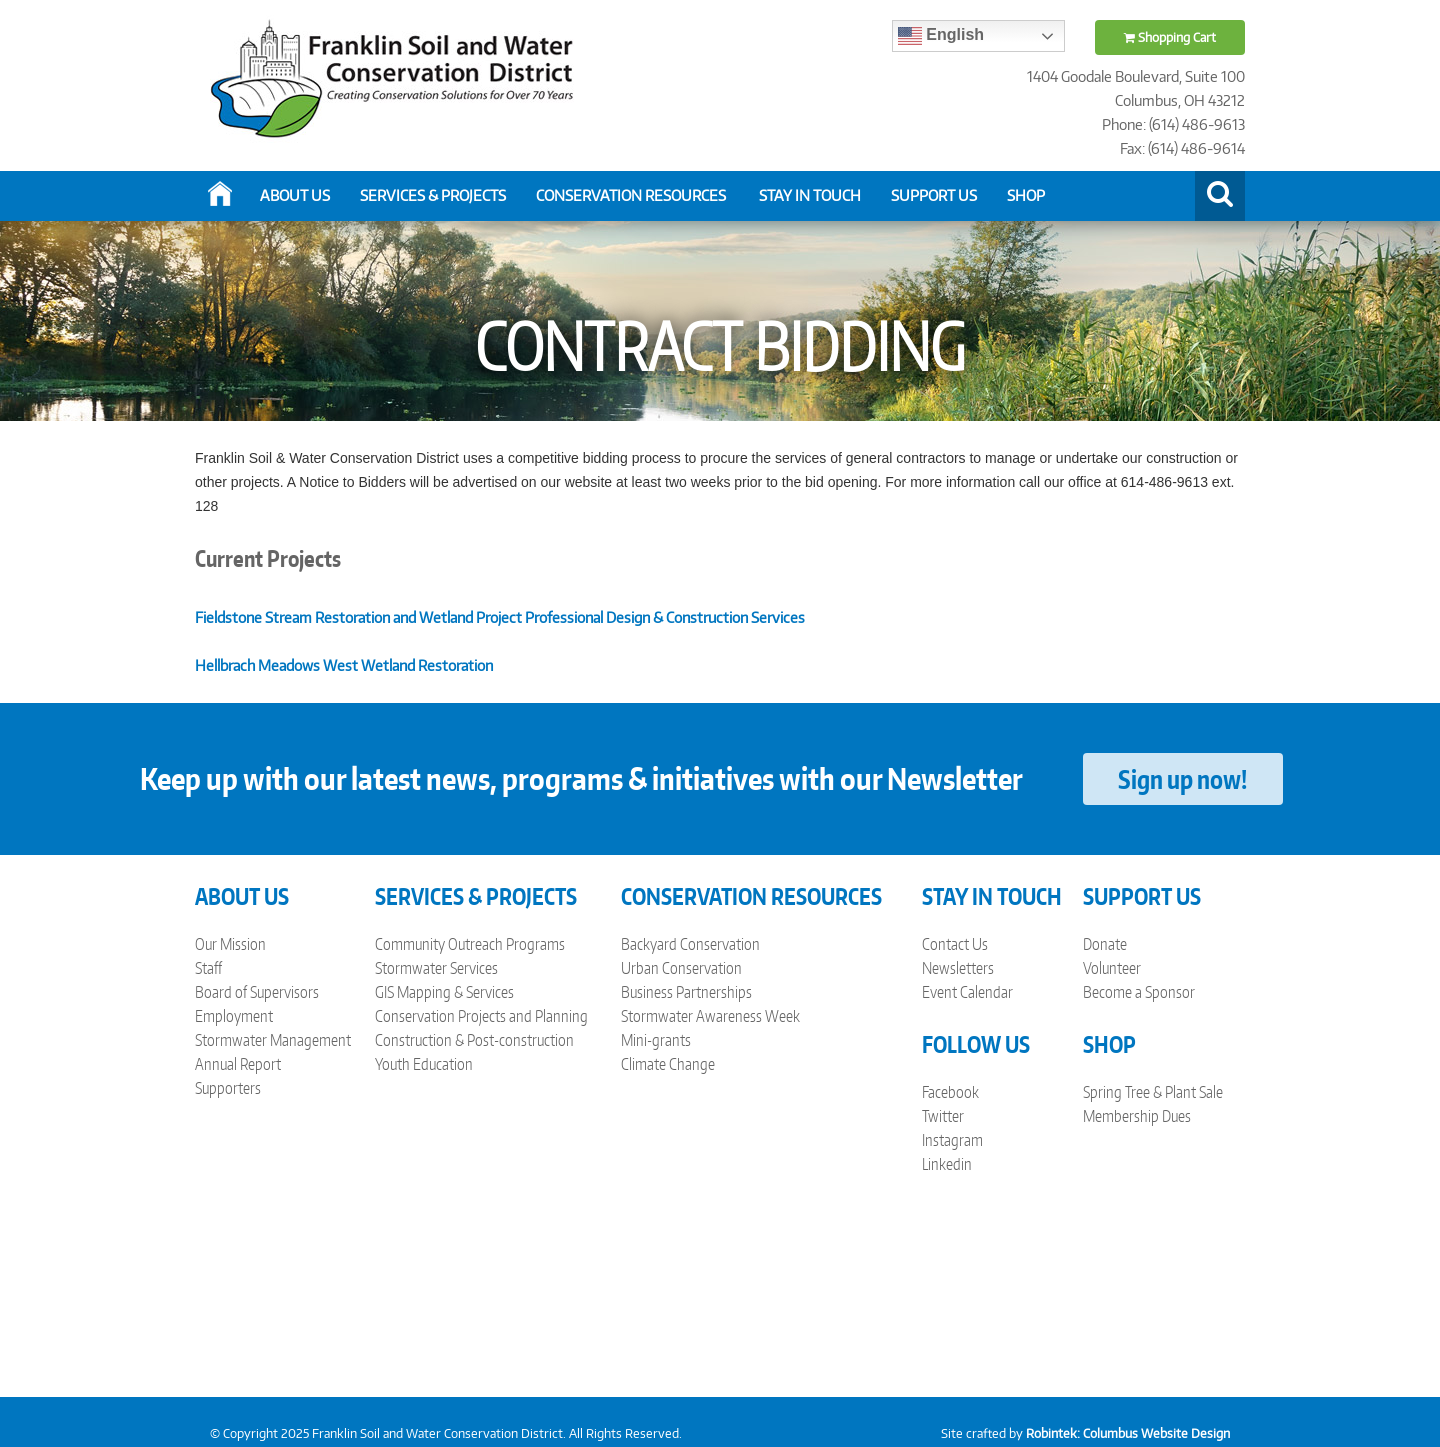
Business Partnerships (686, 992)
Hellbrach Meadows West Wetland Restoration (344, 665)
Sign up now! (1182, 779)
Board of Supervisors (257, 992)
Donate (1105, 944)
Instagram (952, 1140)
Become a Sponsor (1139, 992)
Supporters (228, 1088)
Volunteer (1112, 968)
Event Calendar (967, 992)
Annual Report (238, 1064)
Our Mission (230, 944)
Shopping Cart (1170, 37)
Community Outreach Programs (470, 944)
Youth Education (424, 1064)
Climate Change (668, 1064)
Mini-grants (656, 1040)
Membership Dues (1137, 1116)
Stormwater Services (436, 968)
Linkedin (947, 1164)
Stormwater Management (273, 1040)
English (941, 36)
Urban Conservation (681, 968)
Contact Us (955, 944)
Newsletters (958, 968)
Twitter (943, 1116)
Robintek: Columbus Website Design (1128, 1433)
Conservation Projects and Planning (481, 1016)
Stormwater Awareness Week (710, 1016)
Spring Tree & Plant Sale (1153, 1092)
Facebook (950, 1092)
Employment (234, 1016)
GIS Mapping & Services (444, 992)
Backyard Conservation (690, 944)
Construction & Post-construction (474, 1040)
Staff (208, 968)
